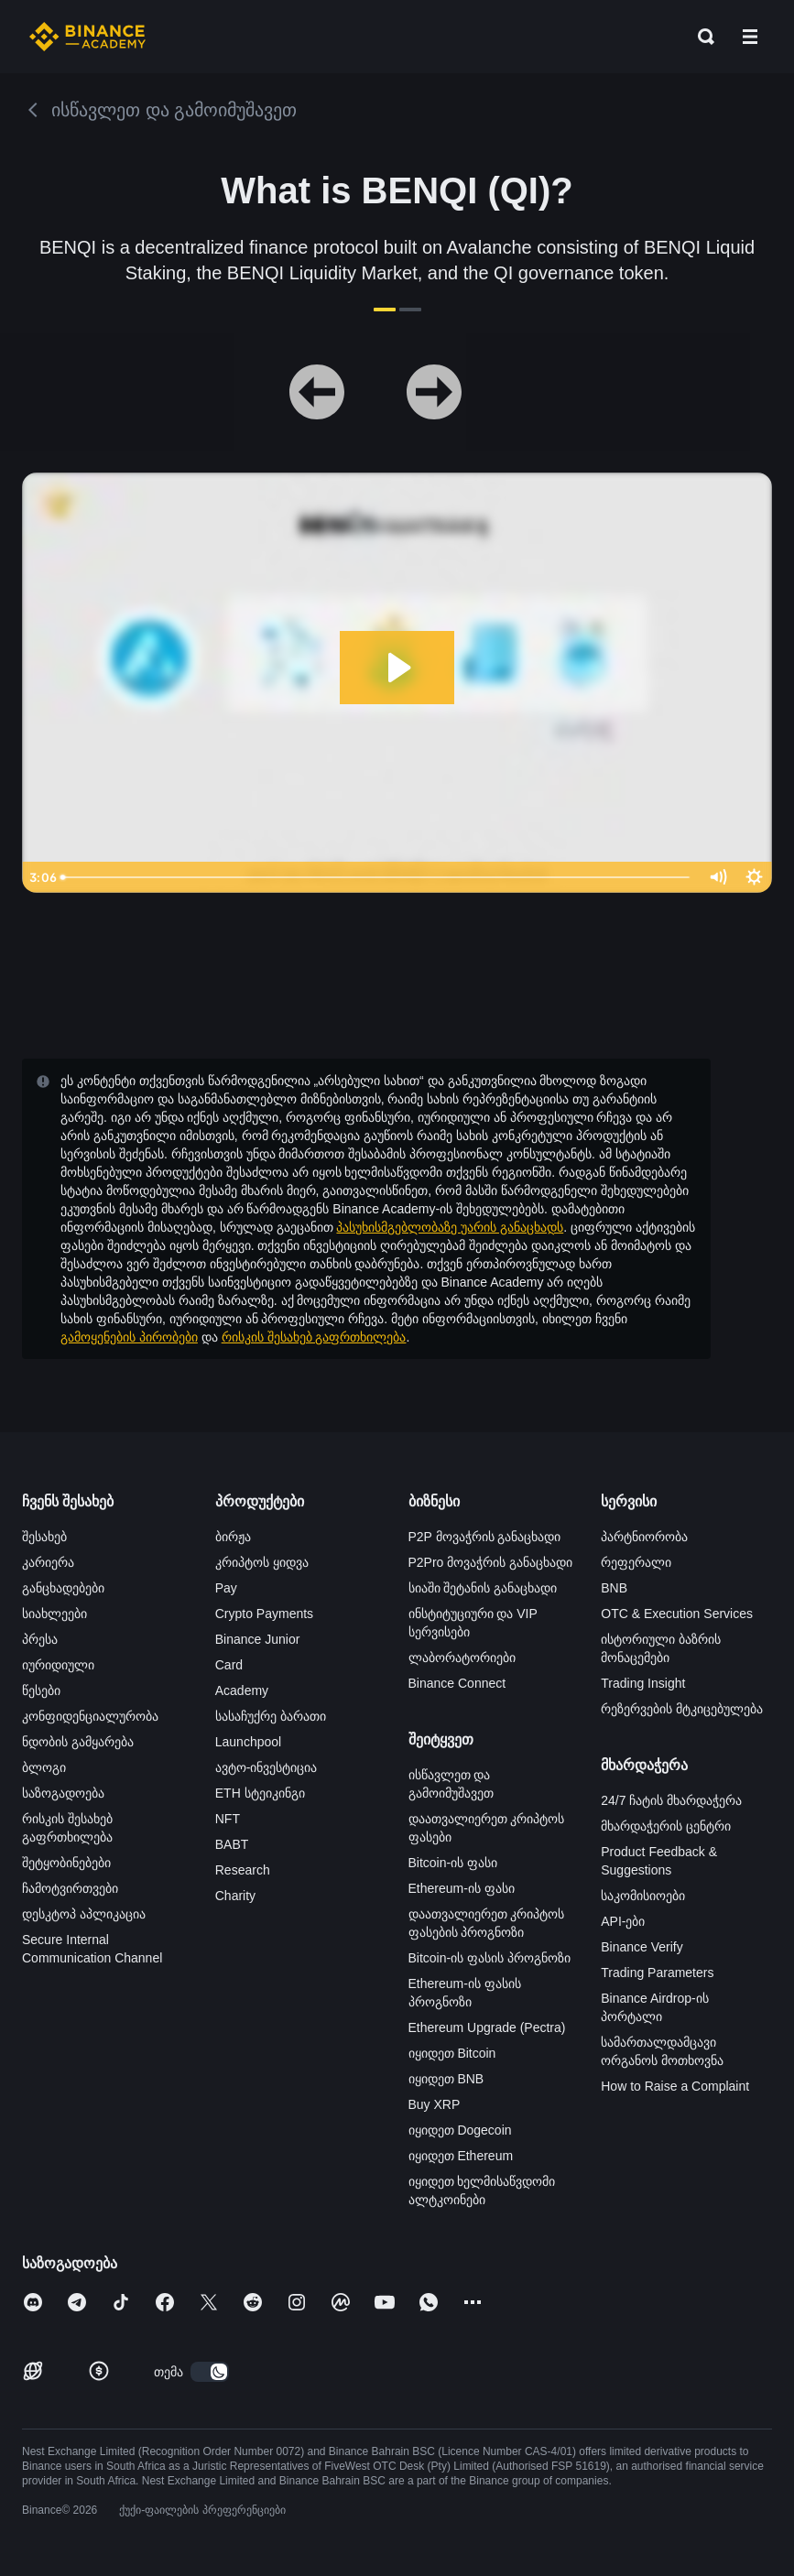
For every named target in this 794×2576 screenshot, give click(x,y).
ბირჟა (233, 1536)
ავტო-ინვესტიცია (266, 1767)
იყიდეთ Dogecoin (460, 2130)
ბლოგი (44, 1767)
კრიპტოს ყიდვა (262, 1562)
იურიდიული (58, 1665)
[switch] (209, 2372)
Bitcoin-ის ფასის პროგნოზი (489, 1958)
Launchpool (248, 1741)
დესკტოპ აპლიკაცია (84, 1914)
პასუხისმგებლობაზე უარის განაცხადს (449, 1227)
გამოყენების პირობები (129, 1337)
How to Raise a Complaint (675, 2086)
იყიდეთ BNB (446, 2078)
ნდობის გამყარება (78, 1741)
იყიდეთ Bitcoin (452, 2053)
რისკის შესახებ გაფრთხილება (314, 1337)
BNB (614, 1588)
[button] (750, 37)
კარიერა (48, 1562)
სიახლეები (54, 1613)
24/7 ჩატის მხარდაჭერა (671, 1800)
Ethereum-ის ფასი (461, 1888)
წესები (41, 1690)
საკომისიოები (643, 1895)
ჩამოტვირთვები (70, 1888)
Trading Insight (643, 1683)
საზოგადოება (63, 1793)
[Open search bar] (700, 36)
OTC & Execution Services (677, 1613)
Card (229, 1665)
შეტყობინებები (66, 1862)
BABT (232, 1844)
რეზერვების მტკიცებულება (682, 1708)
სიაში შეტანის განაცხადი (483, 1588)
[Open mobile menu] (750, 36)
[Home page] (87, 36)
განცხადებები (63, 1588)
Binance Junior (257, 1639)
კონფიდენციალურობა (90, 1716)
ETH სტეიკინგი (260, 1793)
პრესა (40, 1639)
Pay (226, 1588)
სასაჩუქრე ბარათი (270, 1716)
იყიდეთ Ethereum (461, 2155)
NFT (227, 1818)
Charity (235, 1895)
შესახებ (44, 1536)
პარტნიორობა (644, 1536)
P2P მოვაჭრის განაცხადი (484, 1536)
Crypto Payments (264, 1613)
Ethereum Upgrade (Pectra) (487, 2027)
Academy (241, 1690)
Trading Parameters (657, 1972)
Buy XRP (434, 2104)
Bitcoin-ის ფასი (453, 1862)
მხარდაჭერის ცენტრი (666, 1826)
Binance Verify (642, 1947)
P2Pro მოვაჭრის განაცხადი (490, 1562)
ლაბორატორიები (462, 1657)
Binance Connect (457, 1683)
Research (242, 1870)
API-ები (623, 1921)
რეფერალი (636, 1562)
